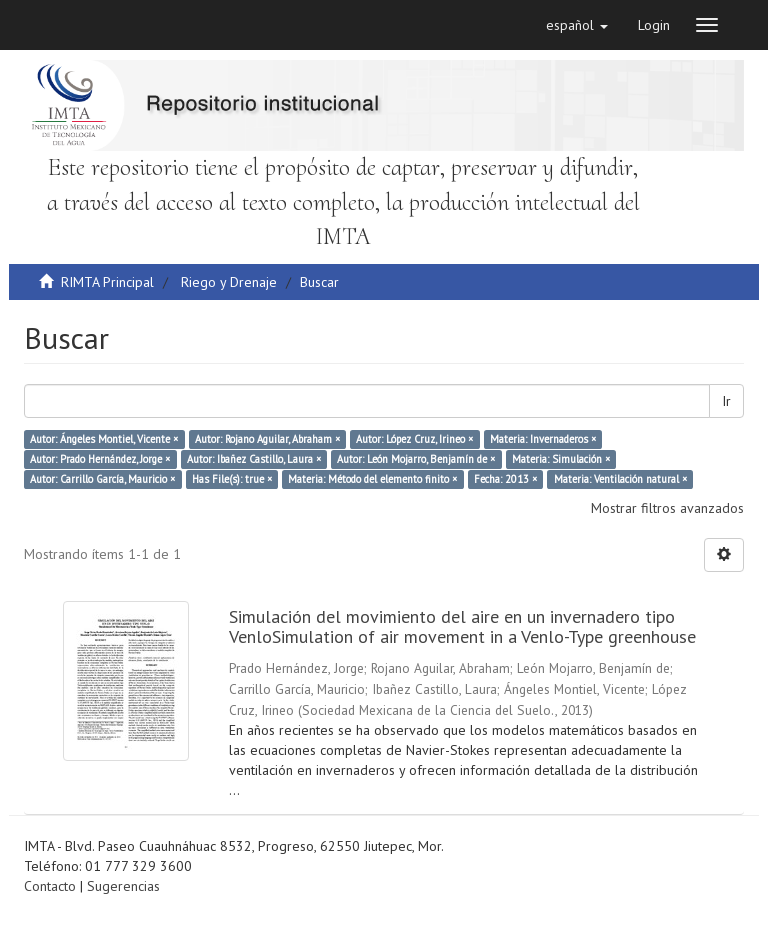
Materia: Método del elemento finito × (372, 479)
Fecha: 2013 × (505, 479)
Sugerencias (123, 886)
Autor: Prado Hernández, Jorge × (100, 459)
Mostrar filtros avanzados (667, 508)
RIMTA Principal (107, 282)
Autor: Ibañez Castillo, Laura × (254, 459)
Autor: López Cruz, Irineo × (414, 439)
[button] (577, 25)
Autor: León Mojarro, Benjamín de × (416, 459)
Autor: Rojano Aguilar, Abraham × (267, 439)
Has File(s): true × (232, 479)
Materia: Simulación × (561, 459)
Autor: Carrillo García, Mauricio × (102, 479)
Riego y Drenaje (229, 282)
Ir (726, 401)
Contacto (50, 886)
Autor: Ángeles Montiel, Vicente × (104, 439)
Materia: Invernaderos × (543, 439)
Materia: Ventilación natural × (620, 479)
